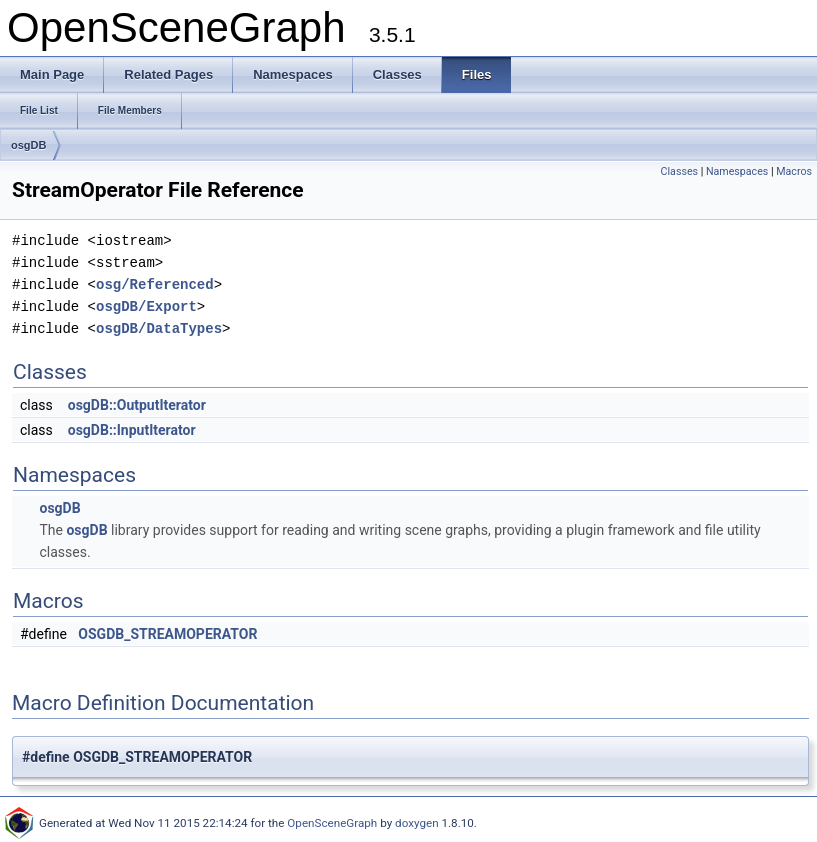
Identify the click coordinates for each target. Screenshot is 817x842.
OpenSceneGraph (332, 823)
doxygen (417, 823)
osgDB (28, 145)
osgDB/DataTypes (159, 328)
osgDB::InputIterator (132, 430)
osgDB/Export (146, 306)
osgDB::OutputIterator (137, 405)
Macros (794, 171)
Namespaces (737, 171)
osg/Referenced (155, 284)
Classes (679, 171)
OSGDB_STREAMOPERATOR (167, 634)
